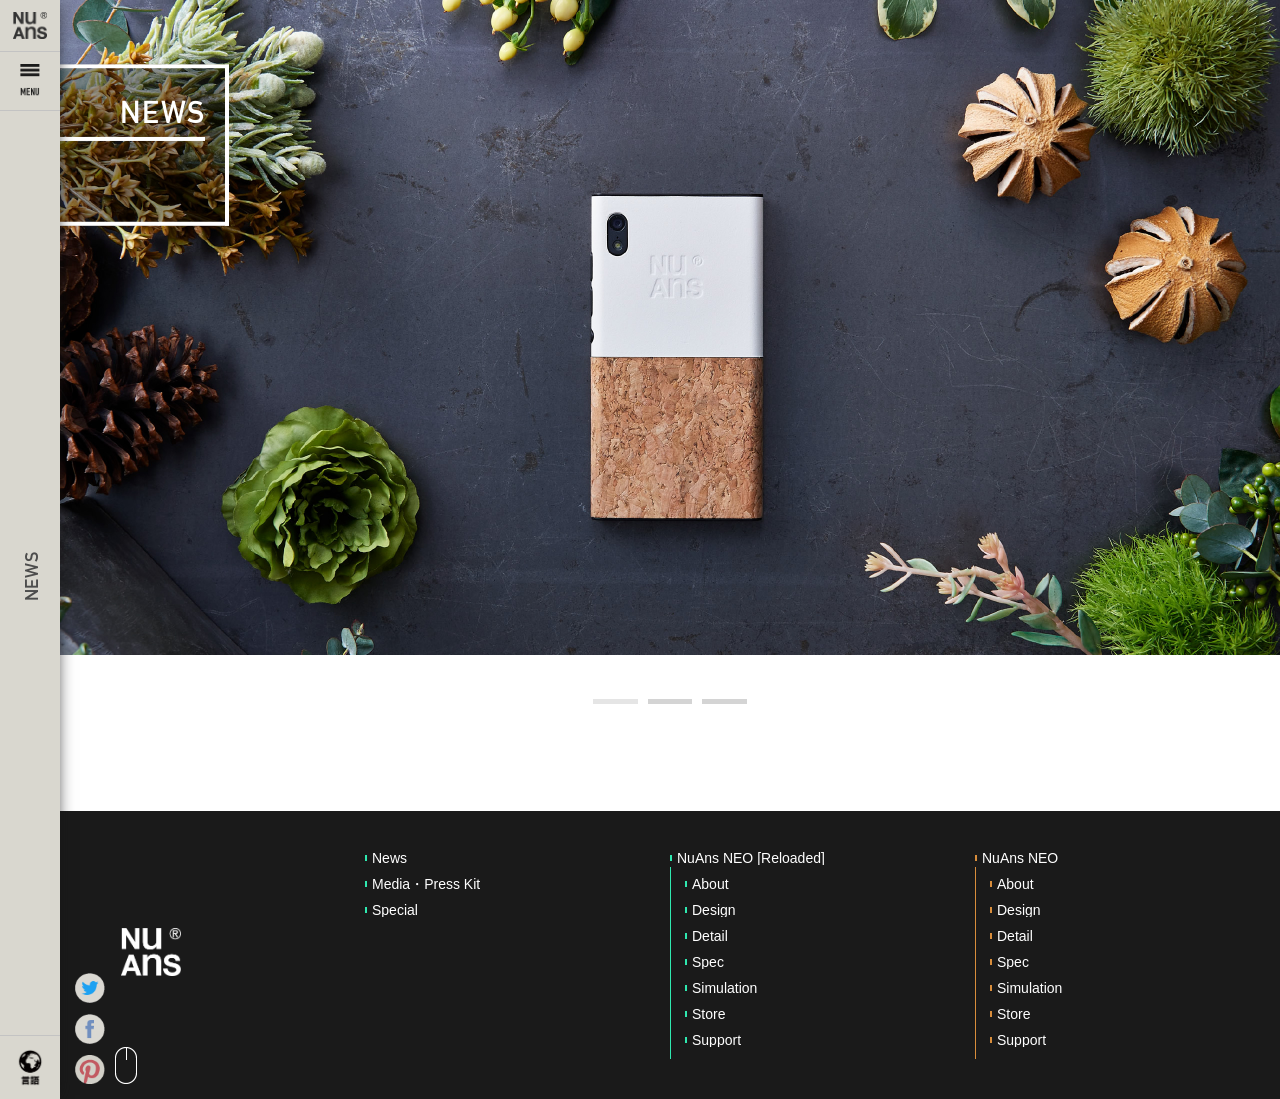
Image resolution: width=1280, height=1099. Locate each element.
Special (395, 910)
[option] (670, 327)
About (710, 884)
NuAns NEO (1020, 858)
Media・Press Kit (426, 884)
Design (714, 910)
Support (716, 1040)
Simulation (724, 988)
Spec (708, 962)
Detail (710, 936)
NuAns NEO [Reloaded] (751, 858)
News (389, 858)
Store (708, 1014)
